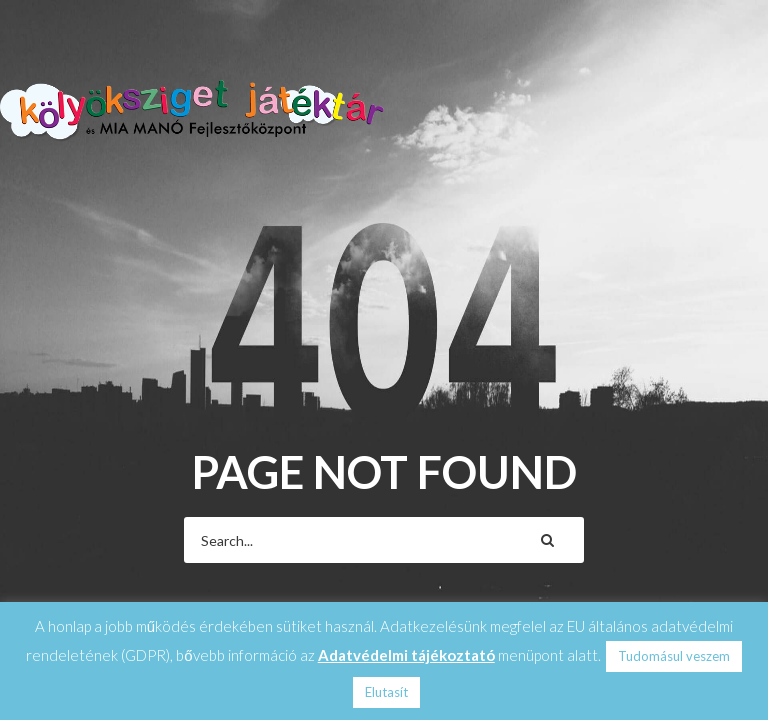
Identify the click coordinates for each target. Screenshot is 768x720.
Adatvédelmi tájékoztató (406, 655)
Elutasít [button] (386, 692)
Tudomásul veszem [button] (674, 656)
